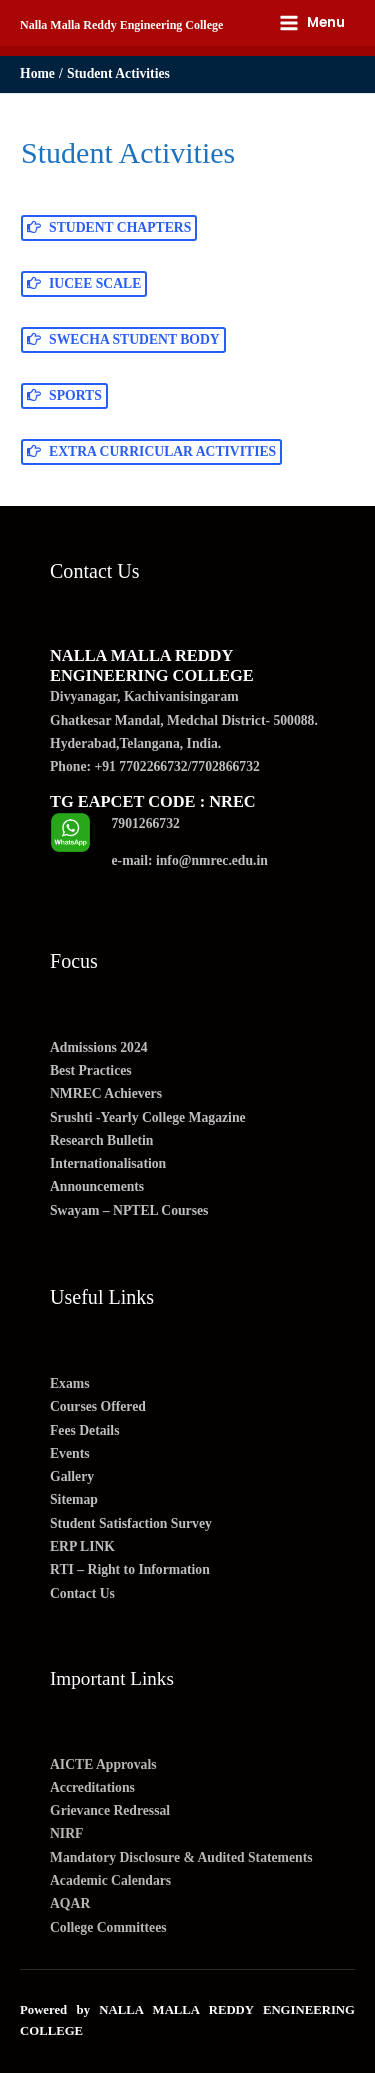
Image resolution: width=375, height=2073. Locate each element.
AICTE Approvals (103, 1764)
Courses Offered (98, 1406)
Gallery (72, 1476)
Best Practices (91, 1070)
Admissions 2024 (99, 1047)
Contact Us (82, 1593)
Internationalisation (108, 1163)
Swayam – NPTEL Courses (129, 1210)
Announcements (97, 1186)
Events (70, 1453)
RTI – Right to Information (130, 1569)
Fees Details (84, 1430)
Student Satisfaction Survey (131, 1523)
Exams (70, 1383)
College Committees (108, 1927)
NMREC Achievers (106, 1093)
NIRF (66, 1833)
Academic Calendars (110, 1880)
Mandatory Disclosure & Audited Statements (181, 1857)
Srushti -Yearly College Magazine (148, 1117)
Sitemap (74, 1499)
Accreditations (92, 1787)
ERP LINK (82, 1546)
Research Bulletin (101, 1140)
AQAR (70, 1903)
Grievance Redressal (110, 1810)
